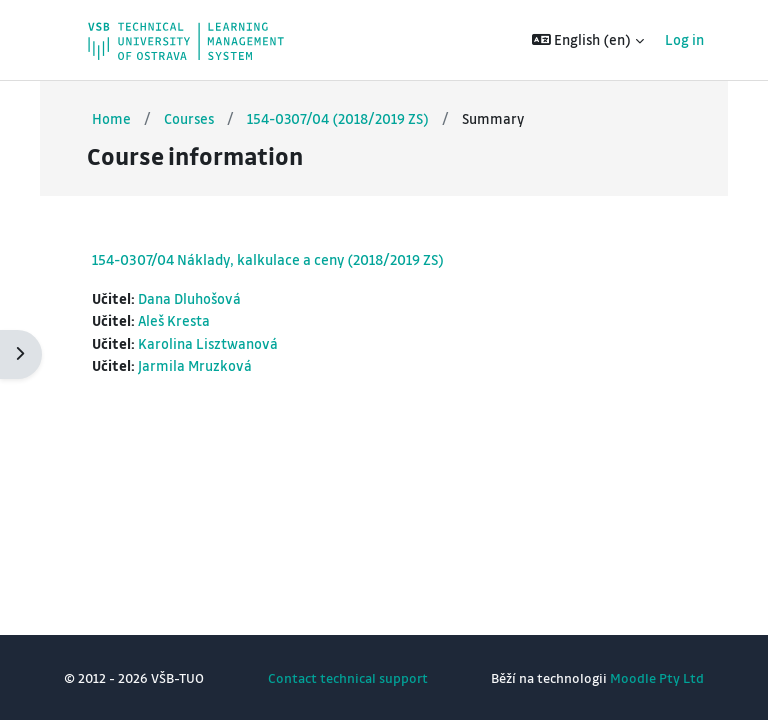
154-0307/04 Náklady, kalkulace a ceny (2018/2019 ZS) (268, 259)
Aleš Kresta (174, 320)
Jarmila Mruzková (195, 365)
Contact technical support (348, 677)
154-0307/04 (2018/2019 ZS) (338, 118)
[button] (588, 40)
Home (111, 118)
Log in (684, 39)
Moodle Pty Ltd (657, 677)
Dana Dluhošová (189, 298)
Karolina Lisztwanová (208, 343)
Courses (189, 118)
